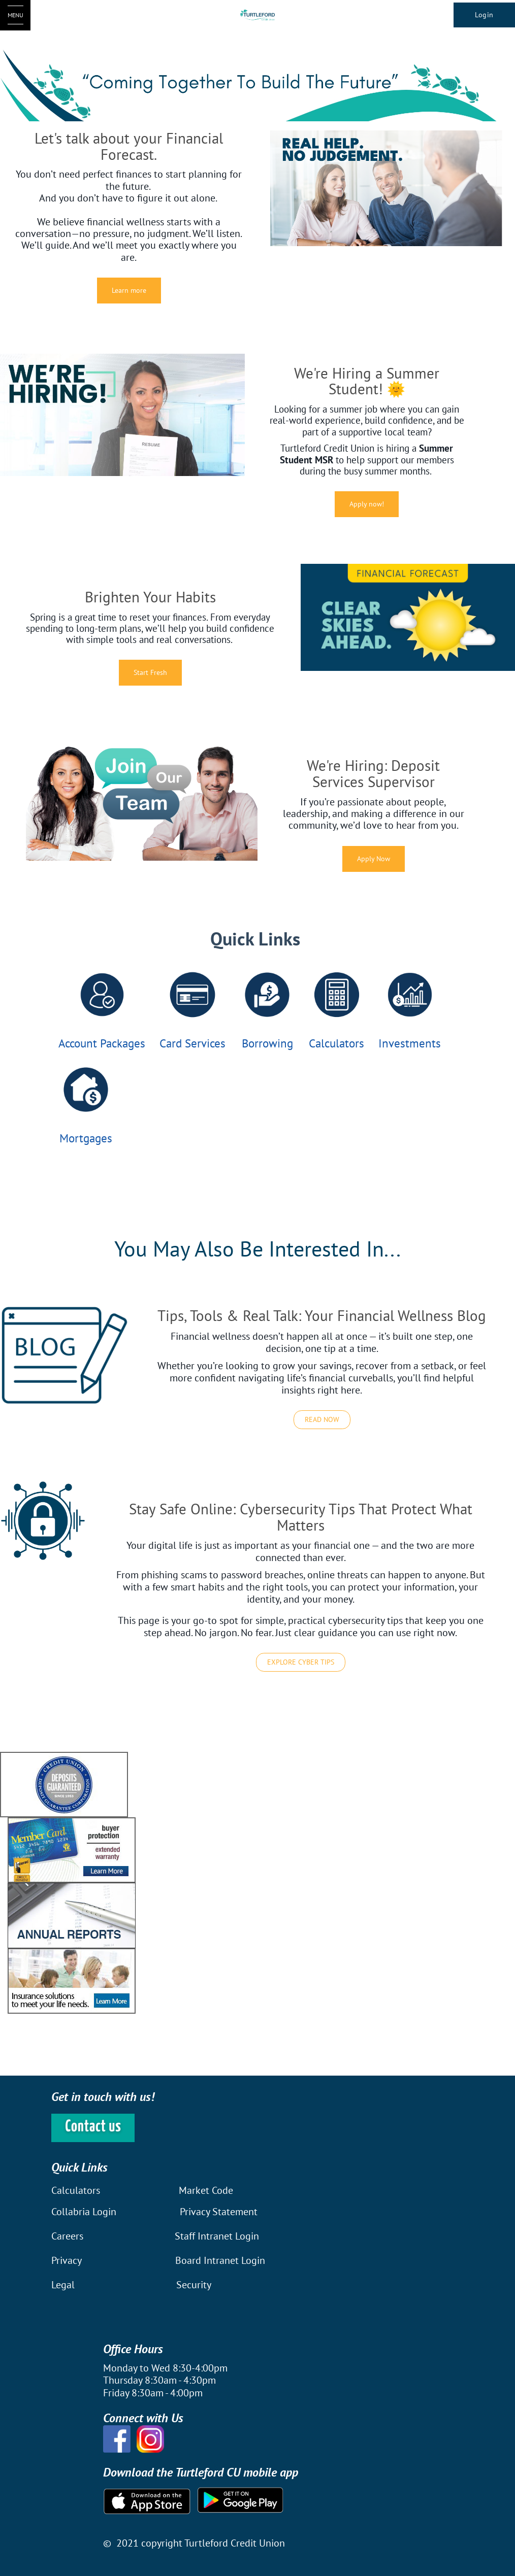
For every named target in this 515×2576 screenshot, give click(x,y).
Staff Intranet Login (217, 2236)
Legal (63, 2284)
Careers (68, 2236)
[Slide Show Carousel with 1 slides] (257, 1883)
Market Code (206, 2190)
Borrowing (267, 1043)
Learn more (129, 290)
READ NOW (322, 1419)
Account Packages (101, 1043)
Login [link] (484, 14)
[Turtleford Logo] (258, 15)
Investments (409, 1043)
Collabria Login (85, 2211)
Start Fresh (150, 672)
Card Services (192, 1043)
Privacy (66, 2260)
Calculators (336, 1043)
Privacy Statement (219, 2211)
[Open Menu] (15, 15)
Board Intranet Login (220, 2260)
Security (193, 2284)
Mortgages (85, 1138)
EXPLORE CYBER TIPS (300, 1662)
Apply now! (366, 504)
